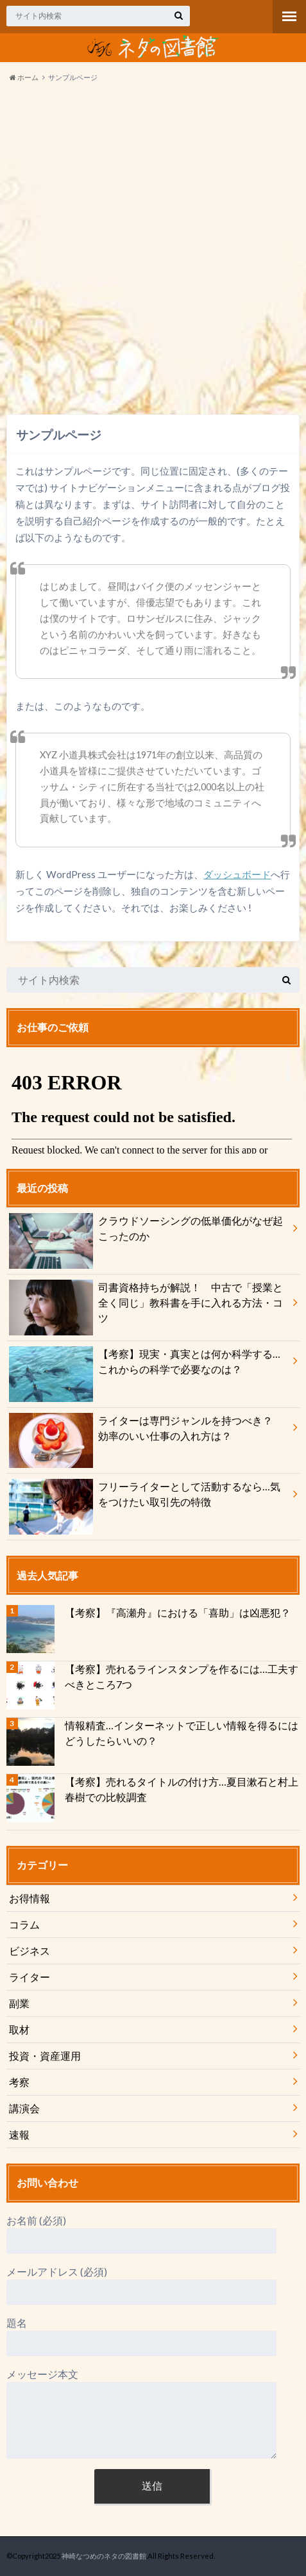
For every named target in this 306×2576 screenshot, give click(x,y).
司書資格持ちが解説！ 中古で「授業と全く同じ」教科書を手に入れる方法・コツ (145, 1305)
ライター (29, 1977)
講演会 (24, 2108)
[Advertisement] (153, 251)
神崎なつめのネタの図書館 (104, 2556)
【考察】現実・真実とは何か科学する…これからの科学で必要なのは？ (144, 1364)
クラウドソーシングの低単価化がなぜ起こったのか (145, 1231)
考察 (19, 2082)
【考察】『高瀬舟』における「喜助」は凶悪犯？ (178, 1612)
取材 (19, 2029)
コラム (24, 1924)
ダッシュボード (237, 874)
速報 (19, 2134)
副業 (19, 2003)
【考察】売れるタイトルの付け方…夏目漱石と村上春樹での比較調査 (181, 1789)
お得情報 (29, 1898)
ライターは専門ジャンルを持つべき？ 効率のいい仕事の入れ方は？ (145, 1431)
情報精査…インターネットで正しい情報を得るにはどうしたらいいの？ (181, 1733)
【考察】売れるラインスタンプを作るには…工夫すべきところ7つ (181, 1676)
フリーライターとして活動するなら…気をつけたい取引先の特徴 (144, 1497)
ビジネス (29, 1950)
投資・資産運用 (45, 2056)
